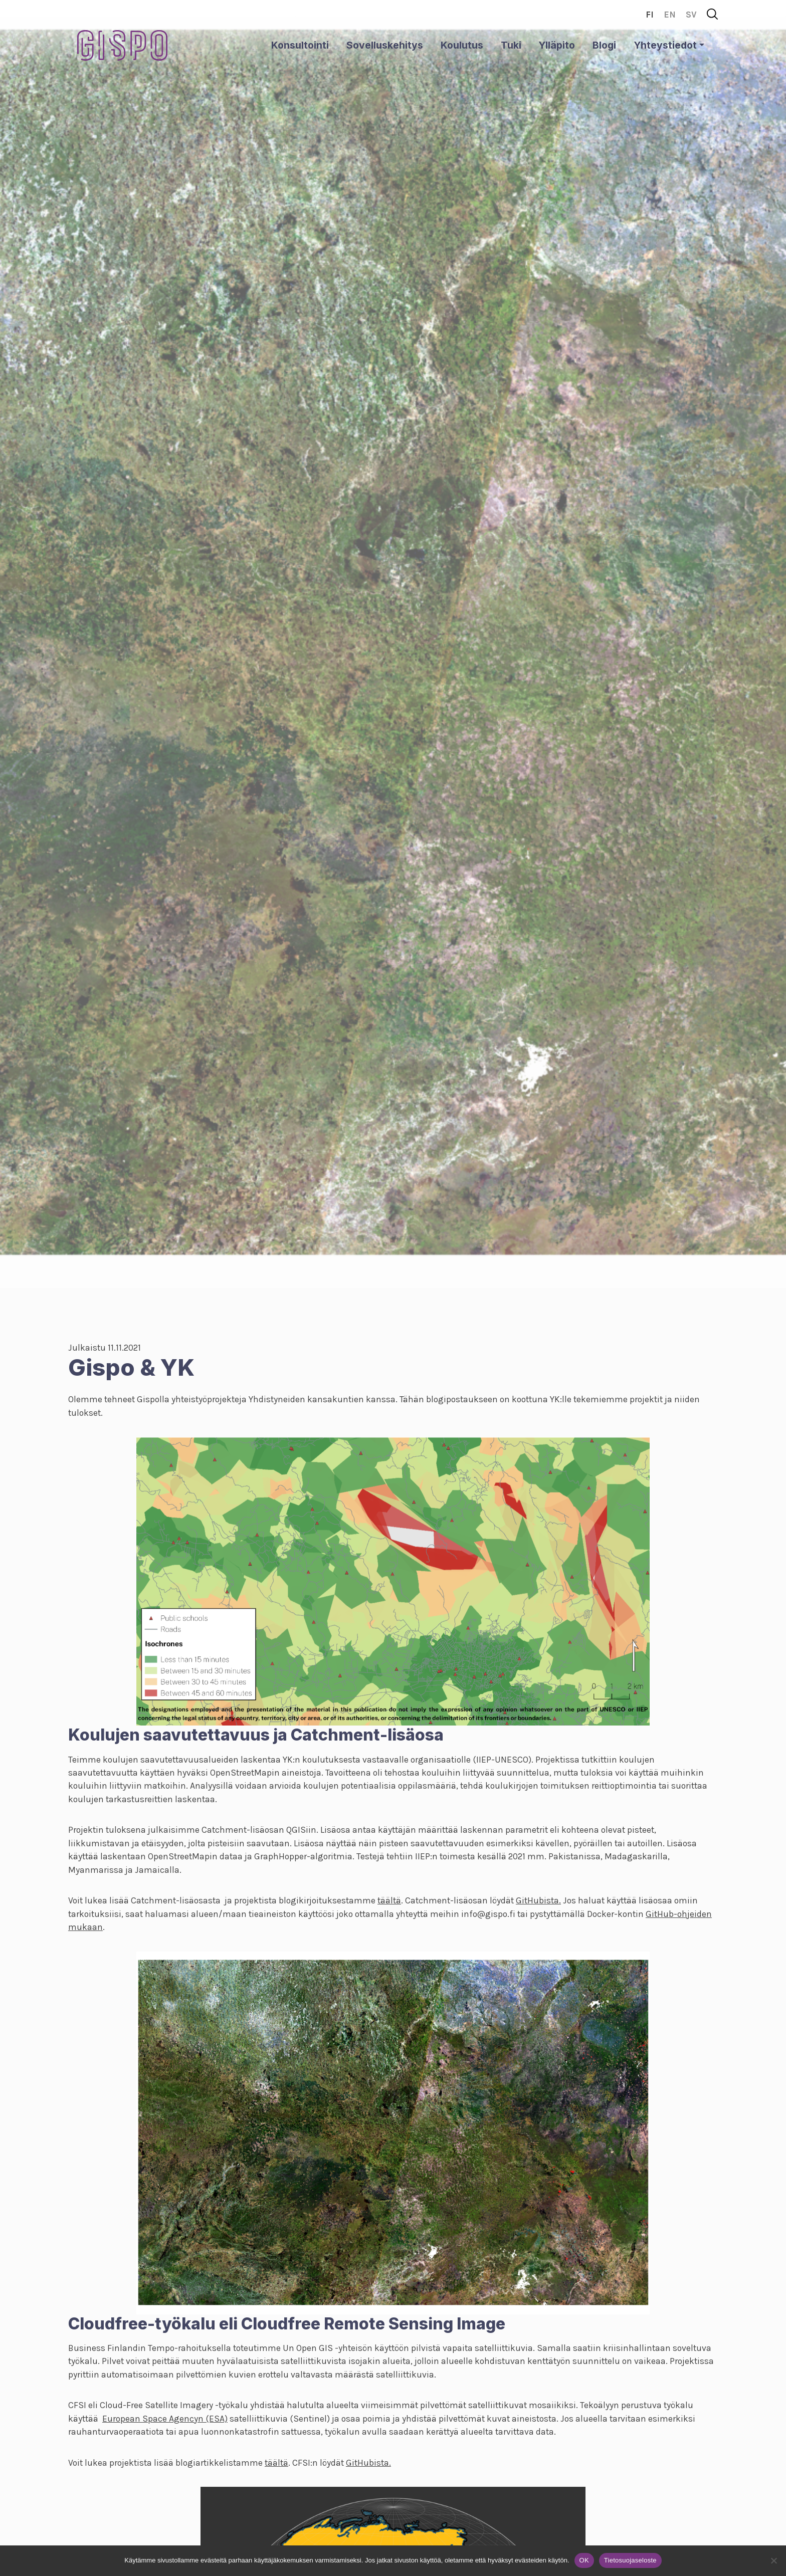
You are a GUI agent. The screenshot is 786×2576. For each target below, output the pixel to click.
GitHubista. (538, 1900)
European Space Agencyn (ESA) (165, 2419)
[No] (773, 2560)
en (670, 15)
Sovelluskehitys (384, 45)
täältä (389, 1900)
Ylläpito (556, 45)
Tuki (511, 45)
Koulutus (462, 45)
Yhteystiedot (665, 45)
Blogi (604, 45)
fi (650, 15)
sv (691, 15)
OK (584, 2560)
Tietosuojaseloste (630, 2560)
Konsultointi (300, 45)
